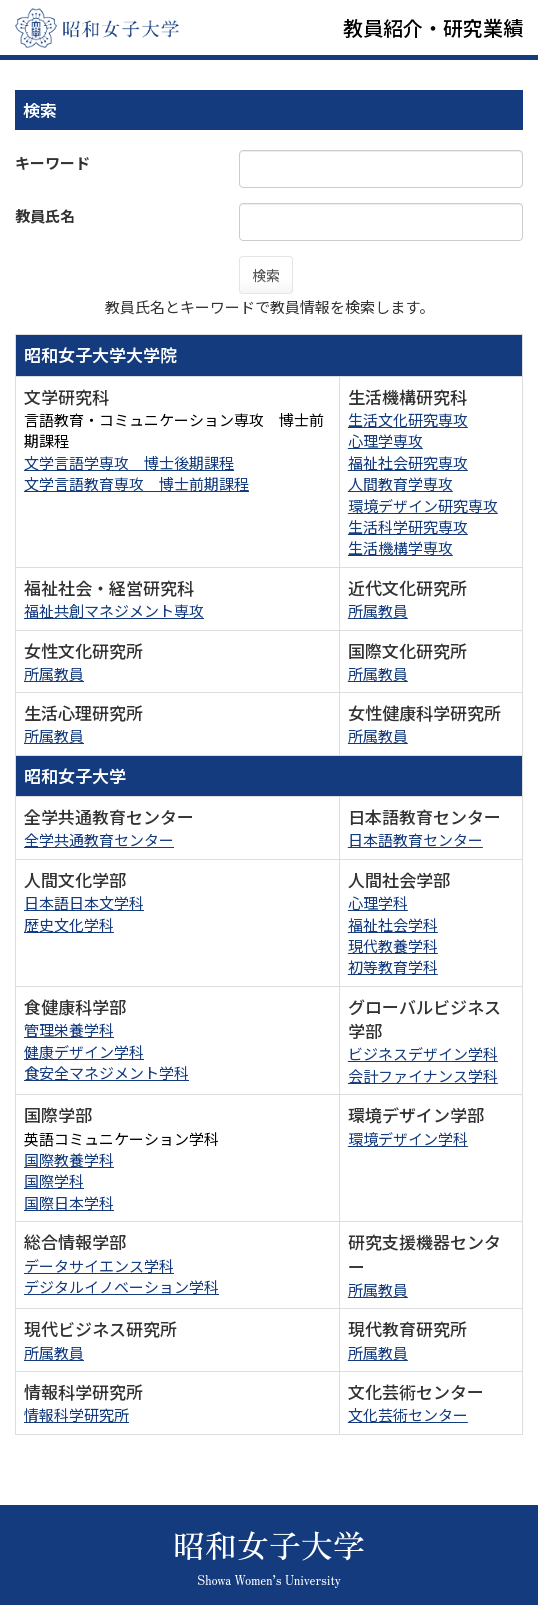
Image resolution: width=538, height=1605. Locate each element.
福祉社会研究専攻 (408, 462)
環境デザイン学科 (408, 1138)
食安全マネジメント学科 (106, 1072)
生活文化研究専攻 (408, 419)
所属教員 (378, 610)
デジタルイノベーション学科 (121, 1286)
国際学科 (54, 1180)
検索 (266, 275)
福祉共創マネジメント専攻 (114, 610)
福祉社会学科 (393, 924)
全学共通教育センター (99, 839)
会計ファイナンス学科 (423, 1075)
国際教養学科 (69, 1159)
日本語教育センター (415, 839)
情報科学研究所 (76, 1414)
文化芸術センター (408, 1414)
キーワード (52, 162)
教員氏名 (45, 215)
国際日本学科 (69, 1202)
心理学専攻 (385, 440)
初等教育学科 (393, 966)
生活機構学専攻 (400, 547)
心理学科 (378, 902)
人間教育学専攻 (400, 483)
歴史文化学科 (69, 924)
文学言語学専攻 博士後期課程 (129, 462)
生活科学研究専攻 (408, 526)
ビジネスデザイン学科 (423, 1053)
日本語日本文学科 (84, 902)
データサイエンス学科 (99, 1265)
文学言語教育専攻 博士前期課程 (136, 483)
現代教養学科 (393, 945)
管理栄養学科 (69, 1029)
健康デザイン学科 (84, 1051)
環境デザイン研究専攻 (423, 505)
